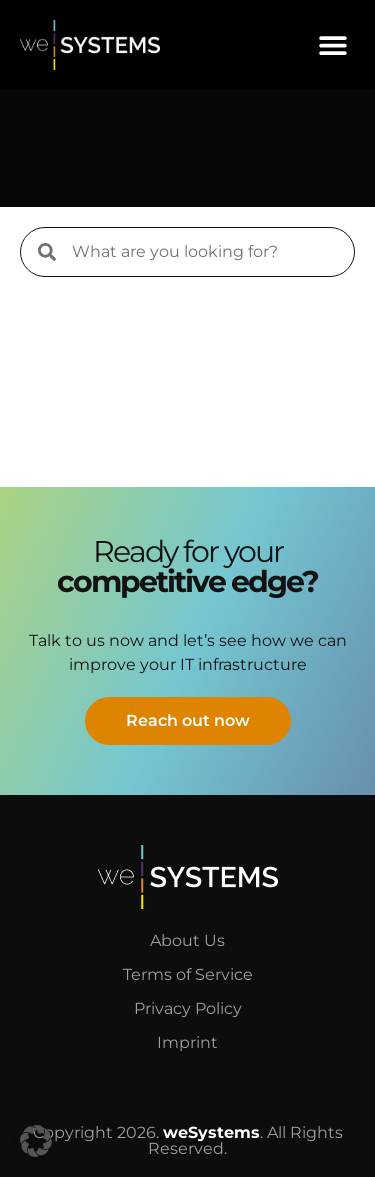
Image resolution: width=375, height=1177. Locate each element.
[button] (332, 44)
